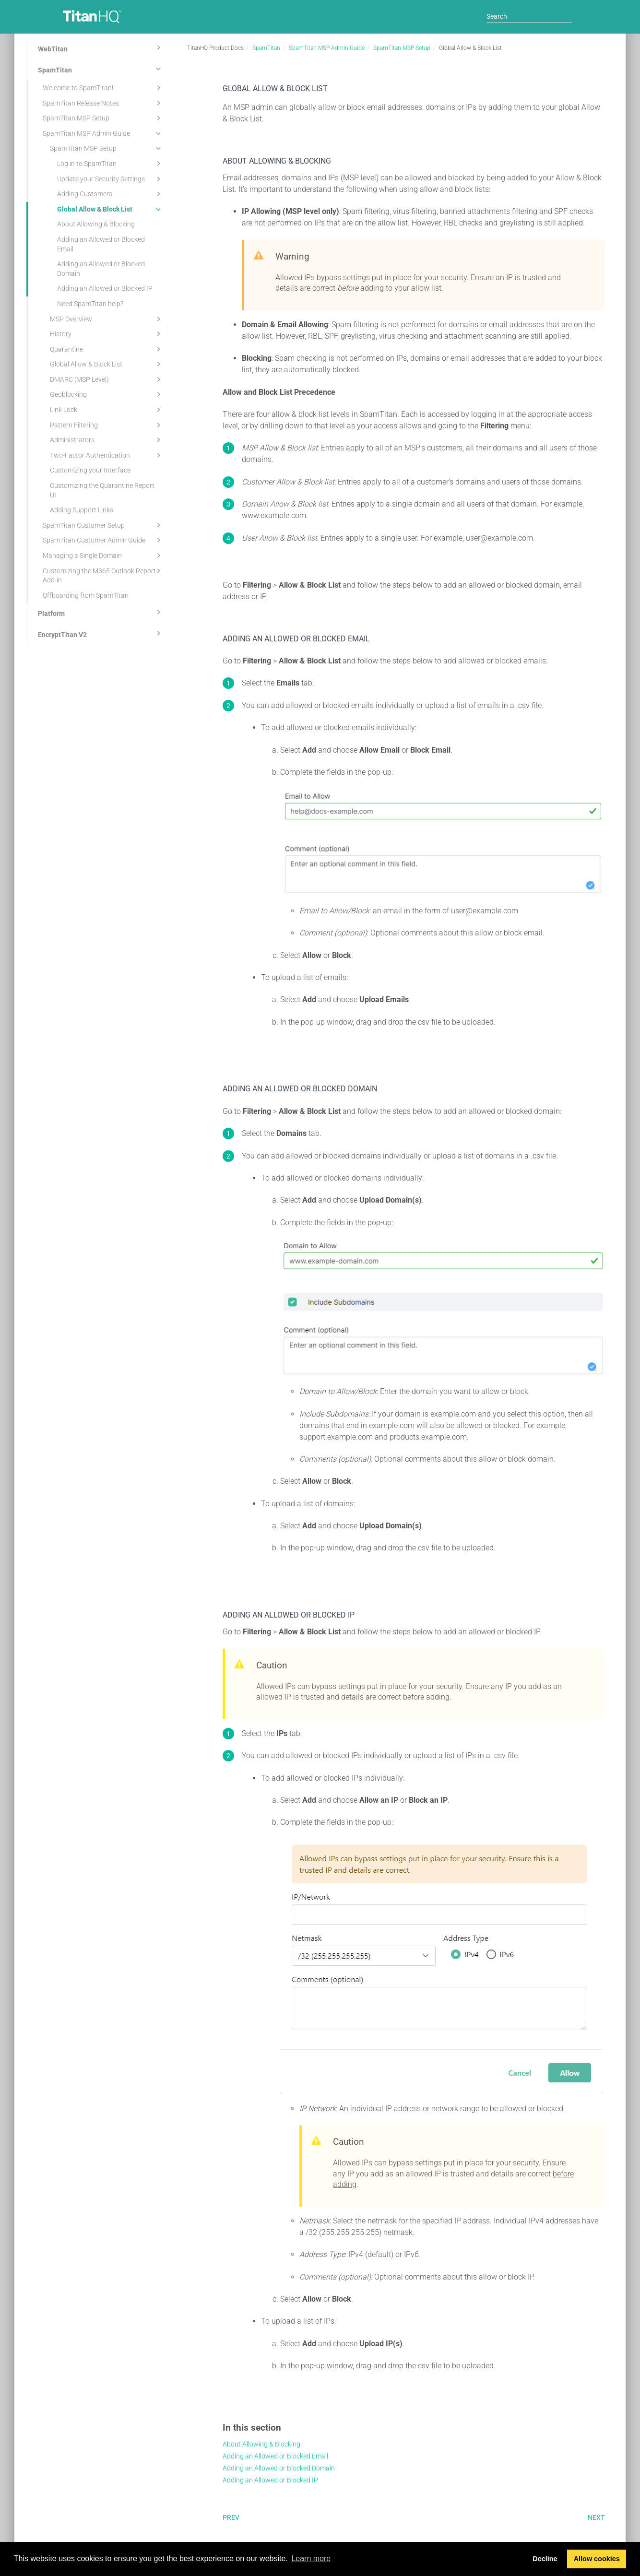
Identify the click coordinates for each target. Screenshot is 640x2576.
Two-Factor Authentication (107, 455)
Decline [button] (545, 2559)
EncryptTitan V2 (101, 633)
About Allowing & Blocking (96, 224)
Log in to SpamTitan (110, 163)
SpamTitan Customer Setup (103, 525)
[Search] (529, 16)
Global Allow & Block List (110, 209)
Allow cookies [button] (597, 2559)
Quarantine (107, 349)
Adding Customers (110, 194)
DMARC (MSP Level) (107, 379)
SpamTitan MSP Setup (103, 118)
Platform (101, 612)
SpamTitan (101, 68)
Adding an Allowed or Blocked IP (105, 288)
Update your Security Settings (110, 179)
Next (596, 2517)
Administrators (107, 440)
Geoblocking (107, 394)
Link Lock (107, 409)
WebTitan (101, 47)
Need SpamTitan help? (90, 303)
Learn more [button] (311, 2558)
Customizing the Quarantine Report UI (102, 490)
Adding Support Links (81, 510)
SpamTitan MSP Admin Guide (103, 133)
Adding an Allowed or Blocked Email (101, 244)
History (107, 334)
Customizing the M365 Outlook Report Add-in (103, 575)
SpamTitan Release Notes (103, 103)
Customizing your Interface (90, 470)
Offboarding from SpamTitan (86, 595)
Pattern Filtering (107, 425)
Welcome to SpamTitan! (103, 88)
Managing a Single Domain (103, 555)
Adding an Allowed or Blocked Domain (101, 268)
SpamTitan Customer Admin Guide (103, 540)
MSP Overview (107, 319)
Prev (231, 2517)
